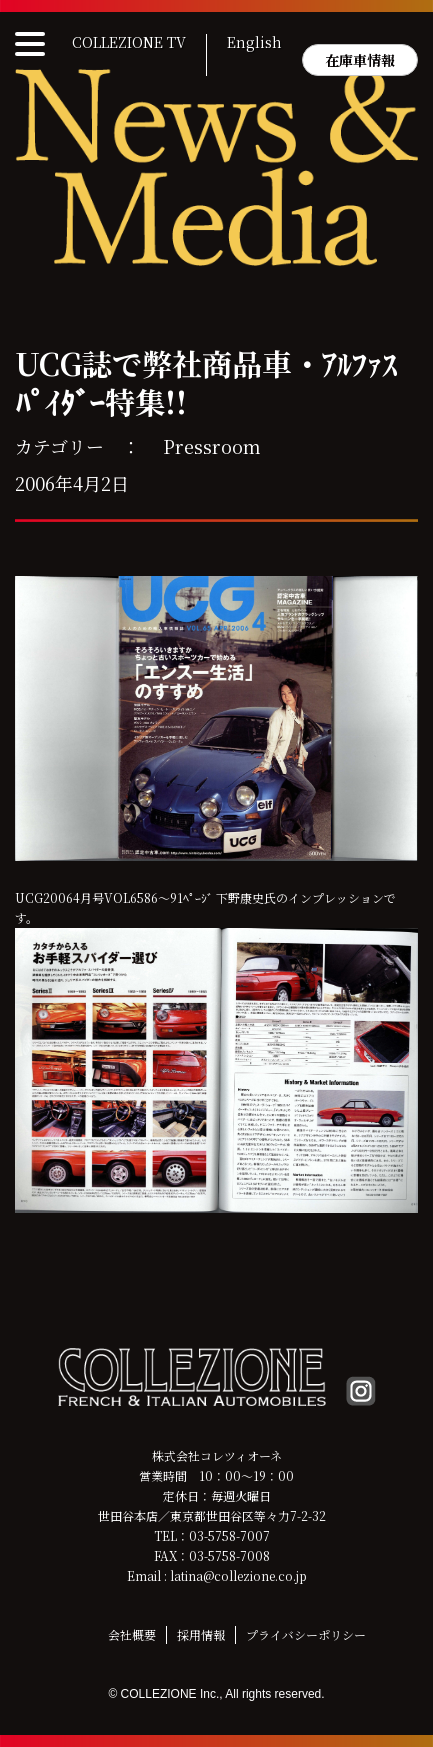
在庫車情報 (360, 60)
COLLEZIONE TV (129, 43)
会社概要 (132, 1634)
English (254, 43)
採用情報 (201, 1634)
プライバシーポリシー (306, 1634)
